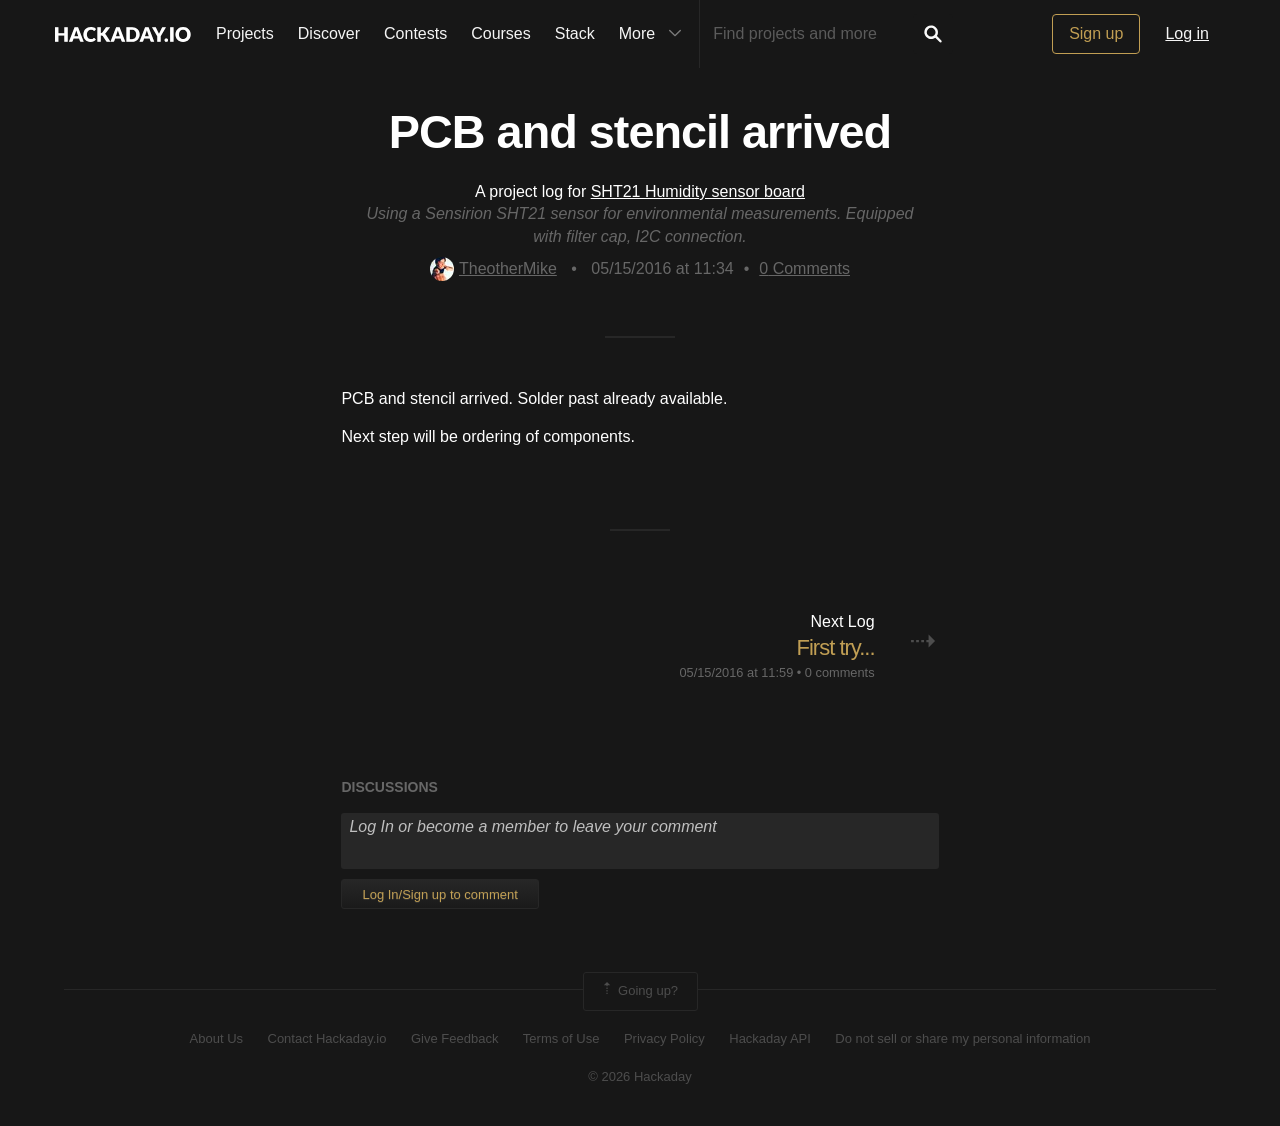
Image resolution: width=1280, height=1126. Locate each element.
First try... (836, 647)
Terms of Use (561, 1038)
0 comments (840, 672)
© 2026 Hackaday (640, 1076)
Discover (329, 33)
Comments (804, 268)
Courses (501, 33)
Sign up (1096, 33)
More (655, 34)
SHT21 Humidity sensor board (698, 191)
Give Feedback (454, 1038)
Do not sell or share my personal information (962, 1038)
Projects (245, 33)
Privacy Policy (664, 1038)
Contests (415, 33)
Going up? (639, 991)
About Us (216, 1038)
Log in (1187, 33)
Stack (575, 33)
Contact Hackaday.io (327, 1038)
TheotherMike (493, 268)
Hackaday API (770, 1038)
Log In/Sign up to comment (439, 894)
